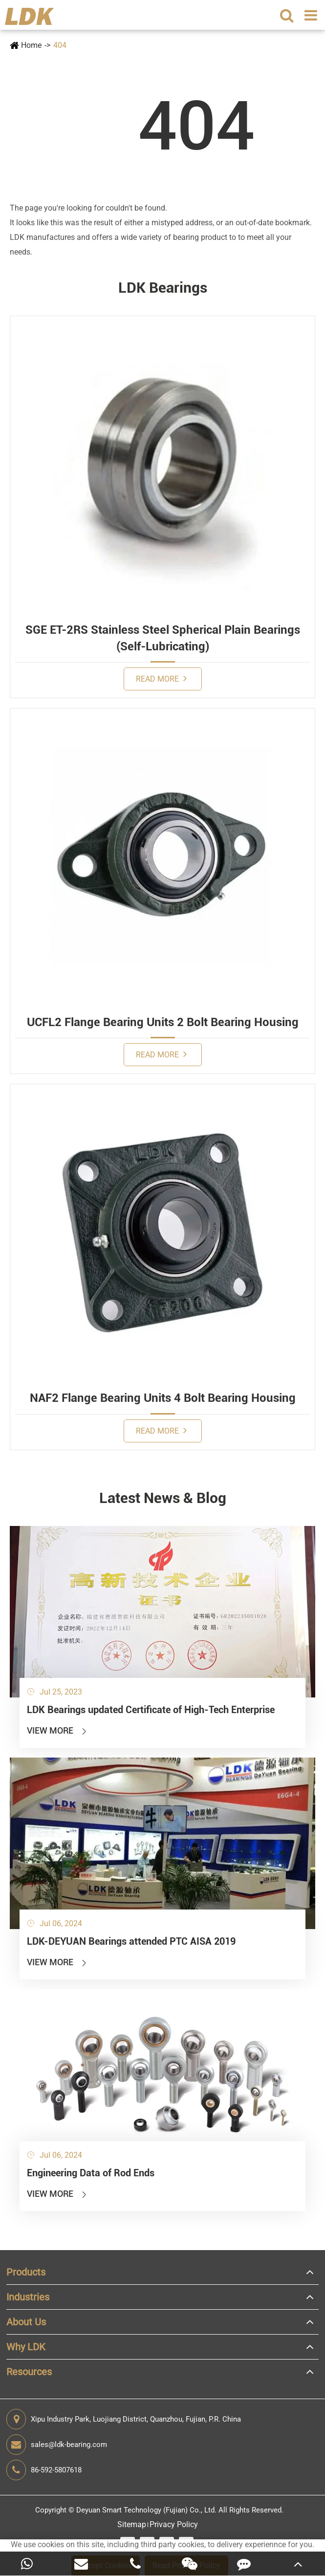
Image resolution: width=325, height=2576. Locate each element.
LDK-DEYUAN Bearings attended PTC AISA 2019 (131, 1941)
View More (57, 1730)
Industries (27, 2297)
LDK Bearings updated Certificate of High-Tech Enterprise (151, 1710)
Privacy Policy (174, 2524)
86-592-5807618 (44, 2470)
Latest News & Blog (162, 1497)
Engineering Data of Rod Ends (90, 2173)
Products (25, 2272)
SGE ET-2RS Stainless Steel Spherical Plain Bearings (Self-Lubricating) (162, 638)
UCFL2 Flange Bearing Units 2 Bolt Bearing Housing (163, 1022)
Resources (29, 2372)
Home (31, 45)
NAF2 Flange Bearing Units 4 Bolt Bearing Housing (163, 1398)
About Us (26, 2322)
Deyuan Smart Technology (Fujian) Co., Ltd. (146, 2510)
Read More (161, 678)
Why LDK (25, 2347)
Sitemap (131, 2524)
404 (59, 45)
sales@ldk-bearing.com (56, 2444)
